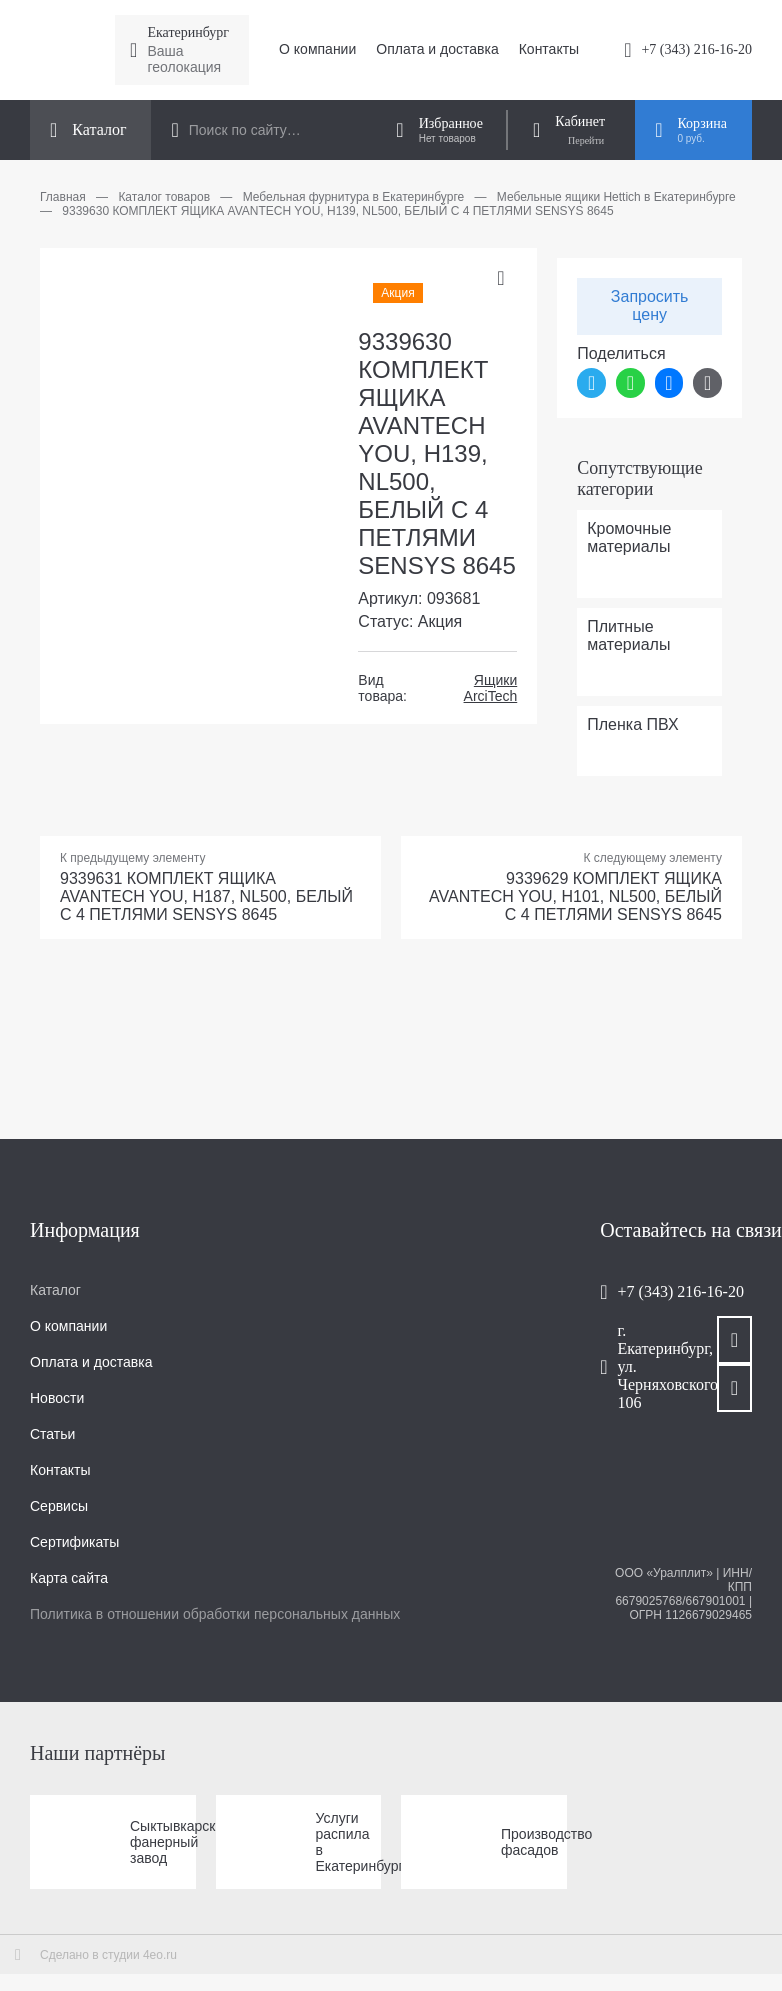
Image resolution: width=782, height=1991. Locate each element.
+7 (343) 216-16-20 (696, 49)
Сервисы (59, 1506)
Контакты (549, 49)
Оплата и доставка (437, 49)
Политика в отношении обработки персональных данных (215, 1614)
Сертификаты (74, 1542)
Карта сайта (69, 1578)
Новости (57, 1398)
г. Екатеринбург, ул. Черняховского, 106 (647, 1366)
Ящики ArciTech (491, 688)
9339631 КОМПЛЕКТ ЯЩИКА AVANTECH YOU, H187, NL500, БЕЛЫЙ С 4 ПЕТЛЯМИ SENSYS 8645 (206, 896)
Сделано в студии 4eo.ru (108, 1955)
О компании (317, 49)
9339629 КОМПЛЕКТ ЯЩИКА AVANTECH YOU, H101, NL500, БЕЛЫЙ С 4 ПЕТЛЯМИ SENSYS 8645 (575, 896)
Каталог (55, 1290)
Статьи (52, 1434)
